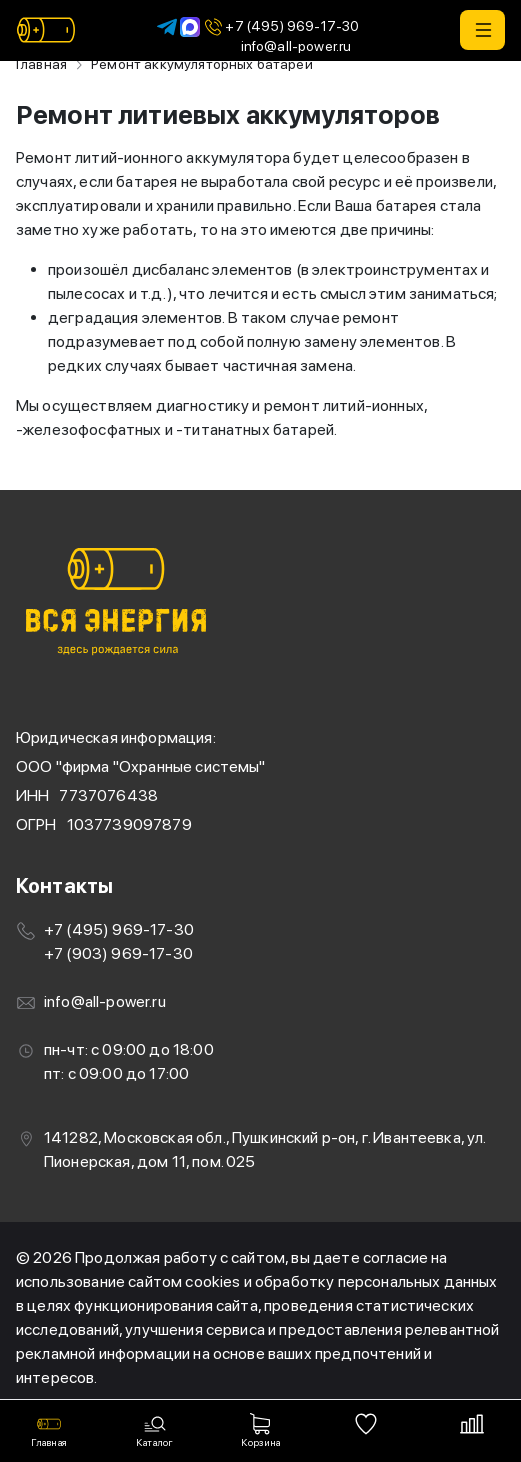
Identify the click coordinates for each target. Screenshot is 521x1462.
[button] (482, 30)
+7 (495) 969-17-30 (280, 27)
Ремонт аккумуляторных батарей (202, 64)
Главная (41, 64)
